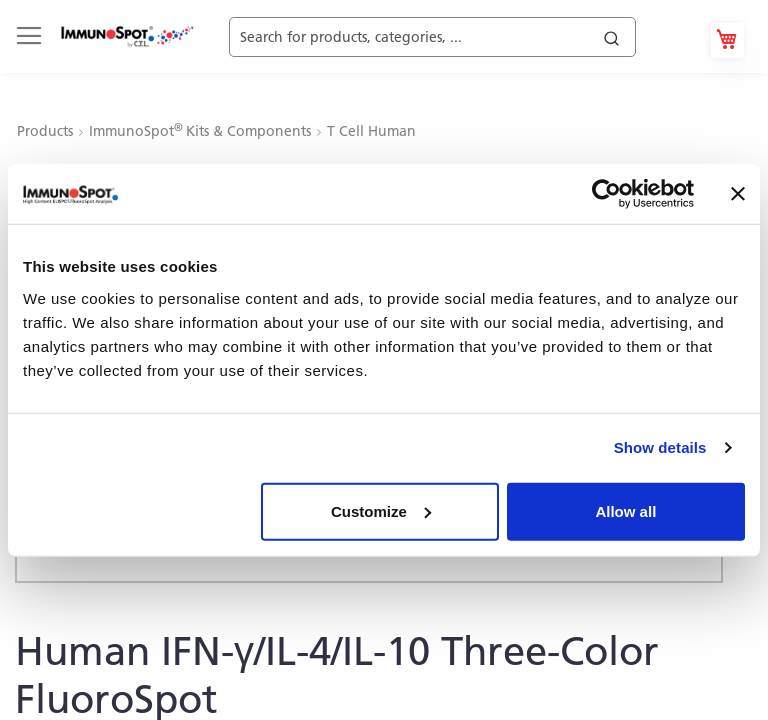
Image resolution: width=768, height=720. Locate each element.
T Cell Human (371, 131)
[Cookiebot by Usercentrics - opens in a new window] (606, 194)
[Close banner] (738, 194)
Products (47, 131)
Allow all (625, 510)
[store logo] (126, 36)
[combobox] (455, 31)
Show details (660, 447)
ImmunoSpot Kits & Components (202, 131)
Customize (381, 510)
